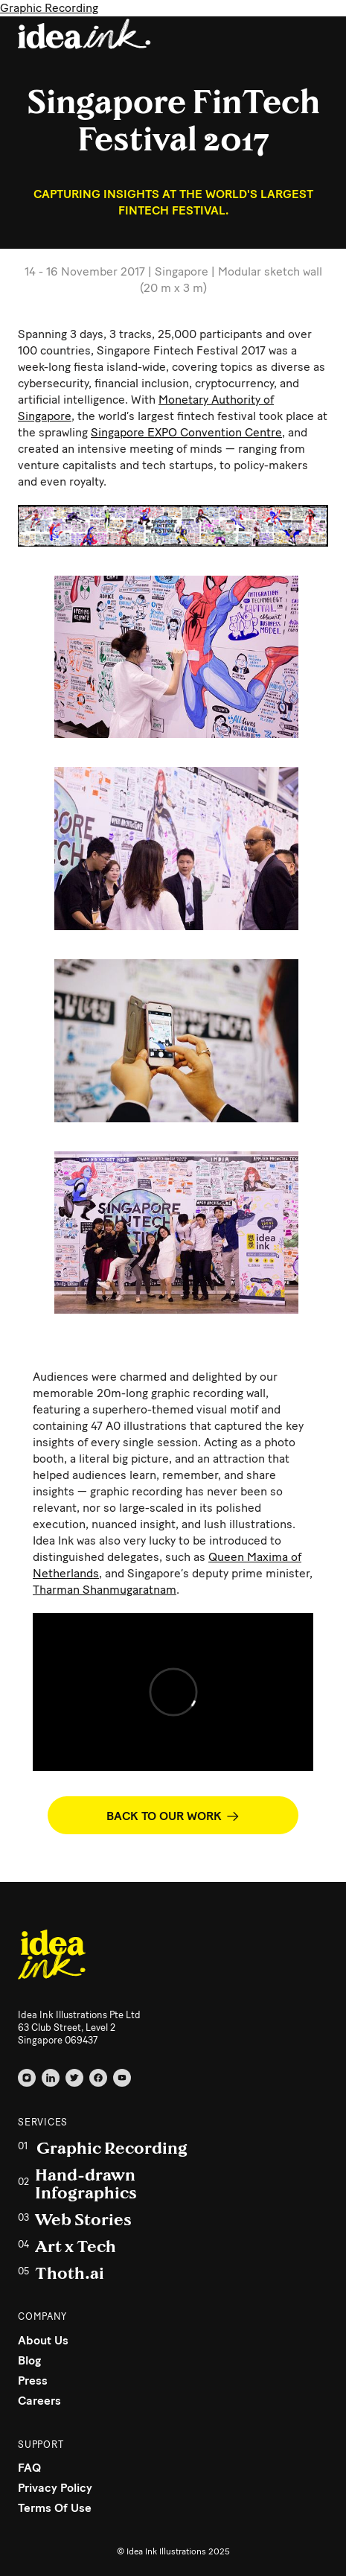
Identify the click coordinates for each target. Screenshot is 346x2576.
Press (33, 2380)
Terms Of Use (55, 2508)
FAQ (29, 2468)
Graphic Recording (49, 8)
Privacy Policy (55, 2488)
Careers (39, 2401)
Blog (29, 2360)
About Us (43, 2340)
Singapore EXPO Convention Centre (186, 432)
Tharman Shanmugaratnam (104, 1590)
